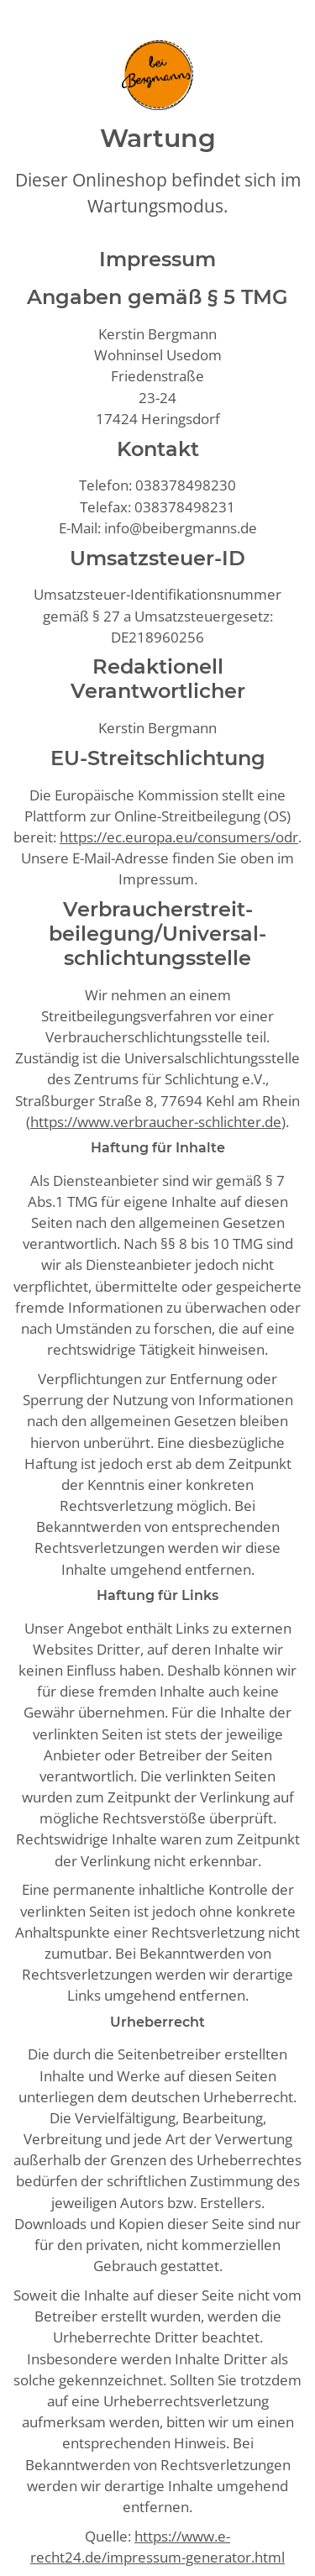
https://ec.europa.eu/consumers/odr (179, 837)
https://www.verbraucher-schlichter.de (155, 1121)
